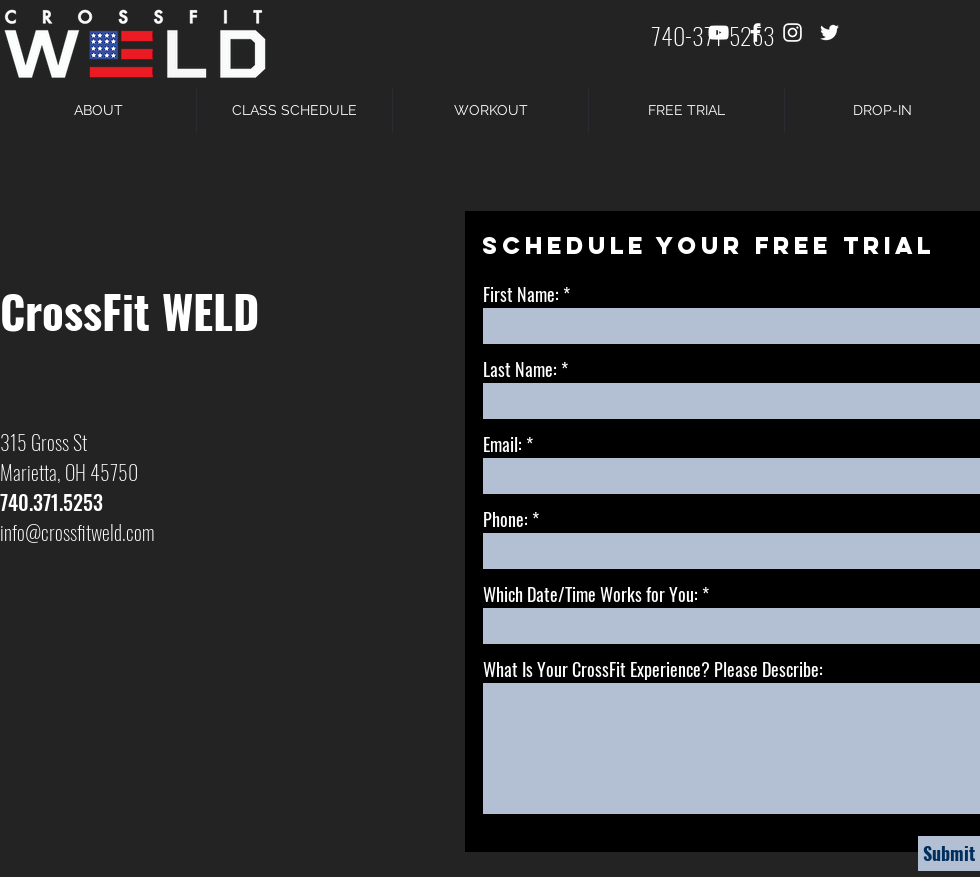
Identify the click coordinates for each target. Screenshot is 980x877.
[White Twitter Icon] (829, 32)
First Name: (521, 294)
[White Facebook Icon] (755, 32)
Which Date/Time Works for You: (590, 594)
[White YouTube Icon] (718, 32)
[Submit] (949, 853)
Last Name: (520, 369)
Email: (502, 444)
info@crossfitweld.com (77, 532)
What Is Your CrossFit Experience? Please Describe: (653, 669)
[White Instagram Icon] (792, 32)
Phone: (505, 519)
